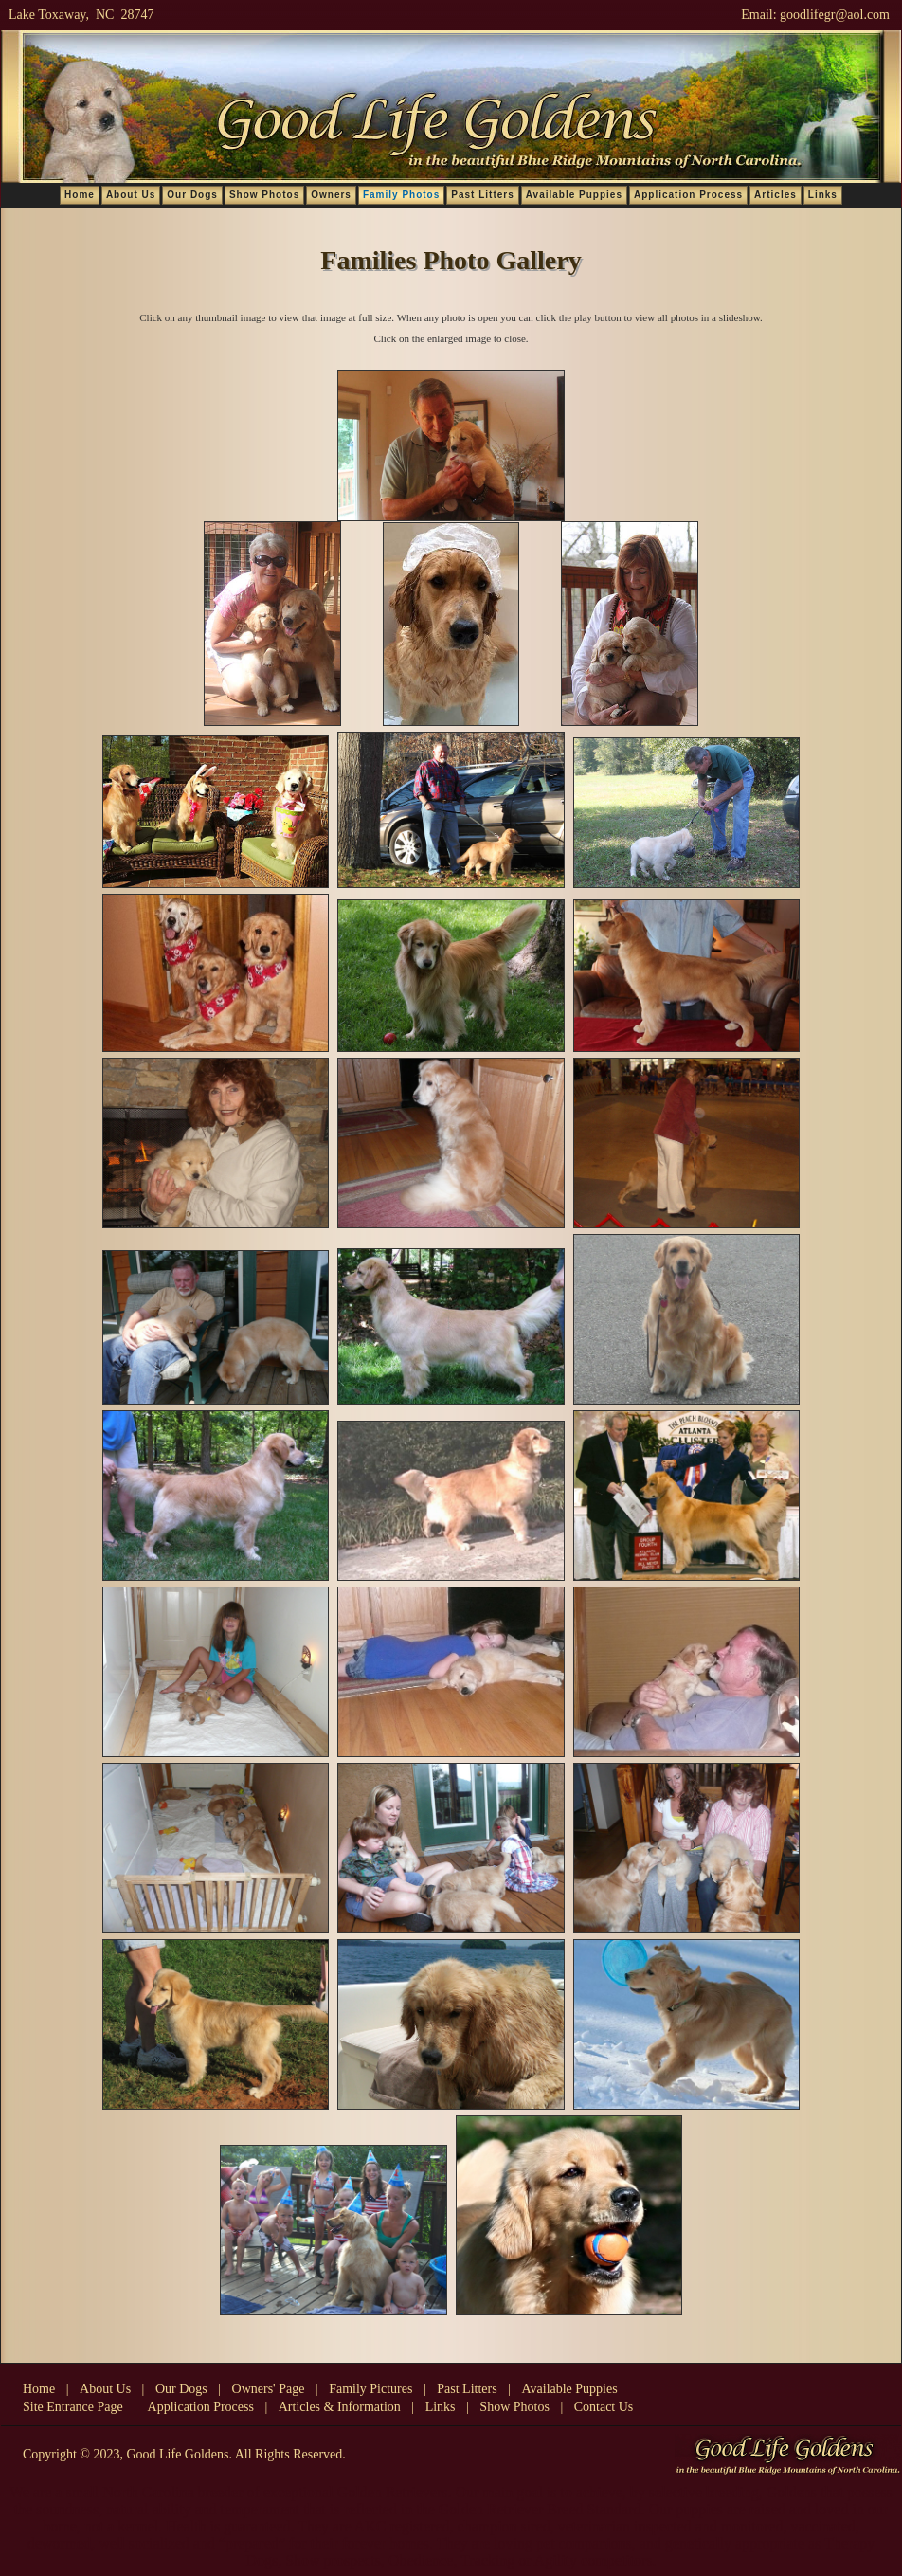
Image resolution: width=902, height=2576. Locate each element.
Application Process (688, 195)
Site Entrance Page (73, 2407)
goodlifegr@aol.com (835, 15)
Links (823, 195)
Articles (775, 195)
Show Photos (264, 195)
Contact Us (604, 2407)
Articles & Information (340, 2407)
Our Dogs (192, 195)
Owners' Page (268, 2389)
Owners (331, 195)
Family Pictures (370, 2389)
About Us (130, 195)
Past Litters (482, 195)
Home (79, 195)
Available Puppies (574, 195)
